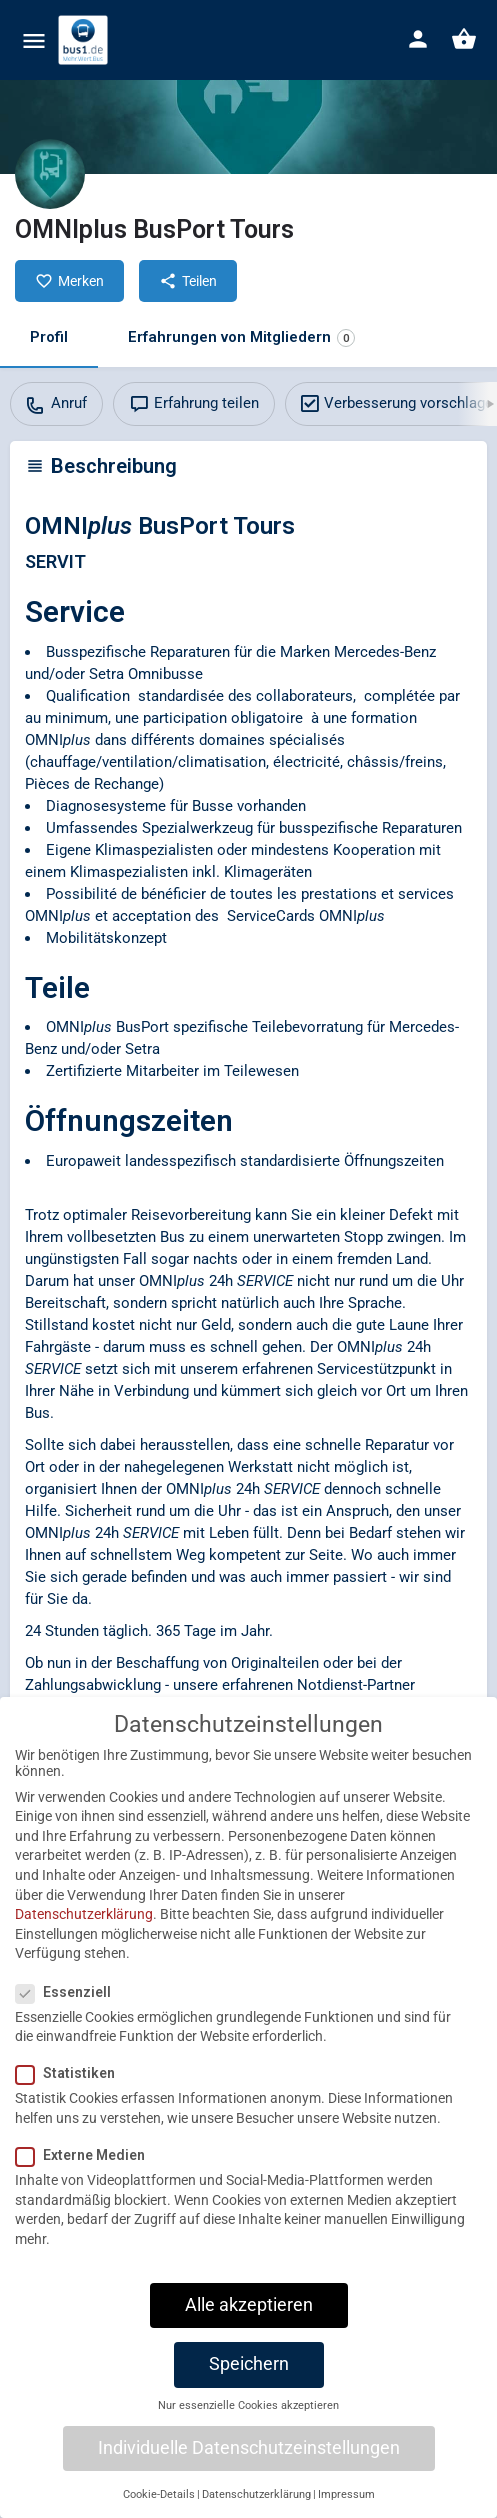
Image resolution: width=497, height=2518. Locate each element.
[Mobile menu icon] (34, 40)
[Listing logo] (50, 174)
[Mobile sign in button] (418, 39)
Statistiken (71, 2090)
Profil (49, 337)
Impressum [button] (346, 2511)
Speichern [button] (249, 2380)
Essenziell (69, 2008)
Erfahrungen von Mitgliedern (241, 337)
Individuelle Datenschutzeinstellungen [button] (249, 2464)
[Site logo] (85, 40)
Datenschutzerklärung (84, 1931)
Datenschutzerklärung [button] (256, 2511)
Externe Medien (86, 2172)
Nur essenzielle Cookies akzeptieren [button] (248, 2422)
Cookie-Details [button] (159, 2511)
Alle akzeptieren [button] (249, 2321)
